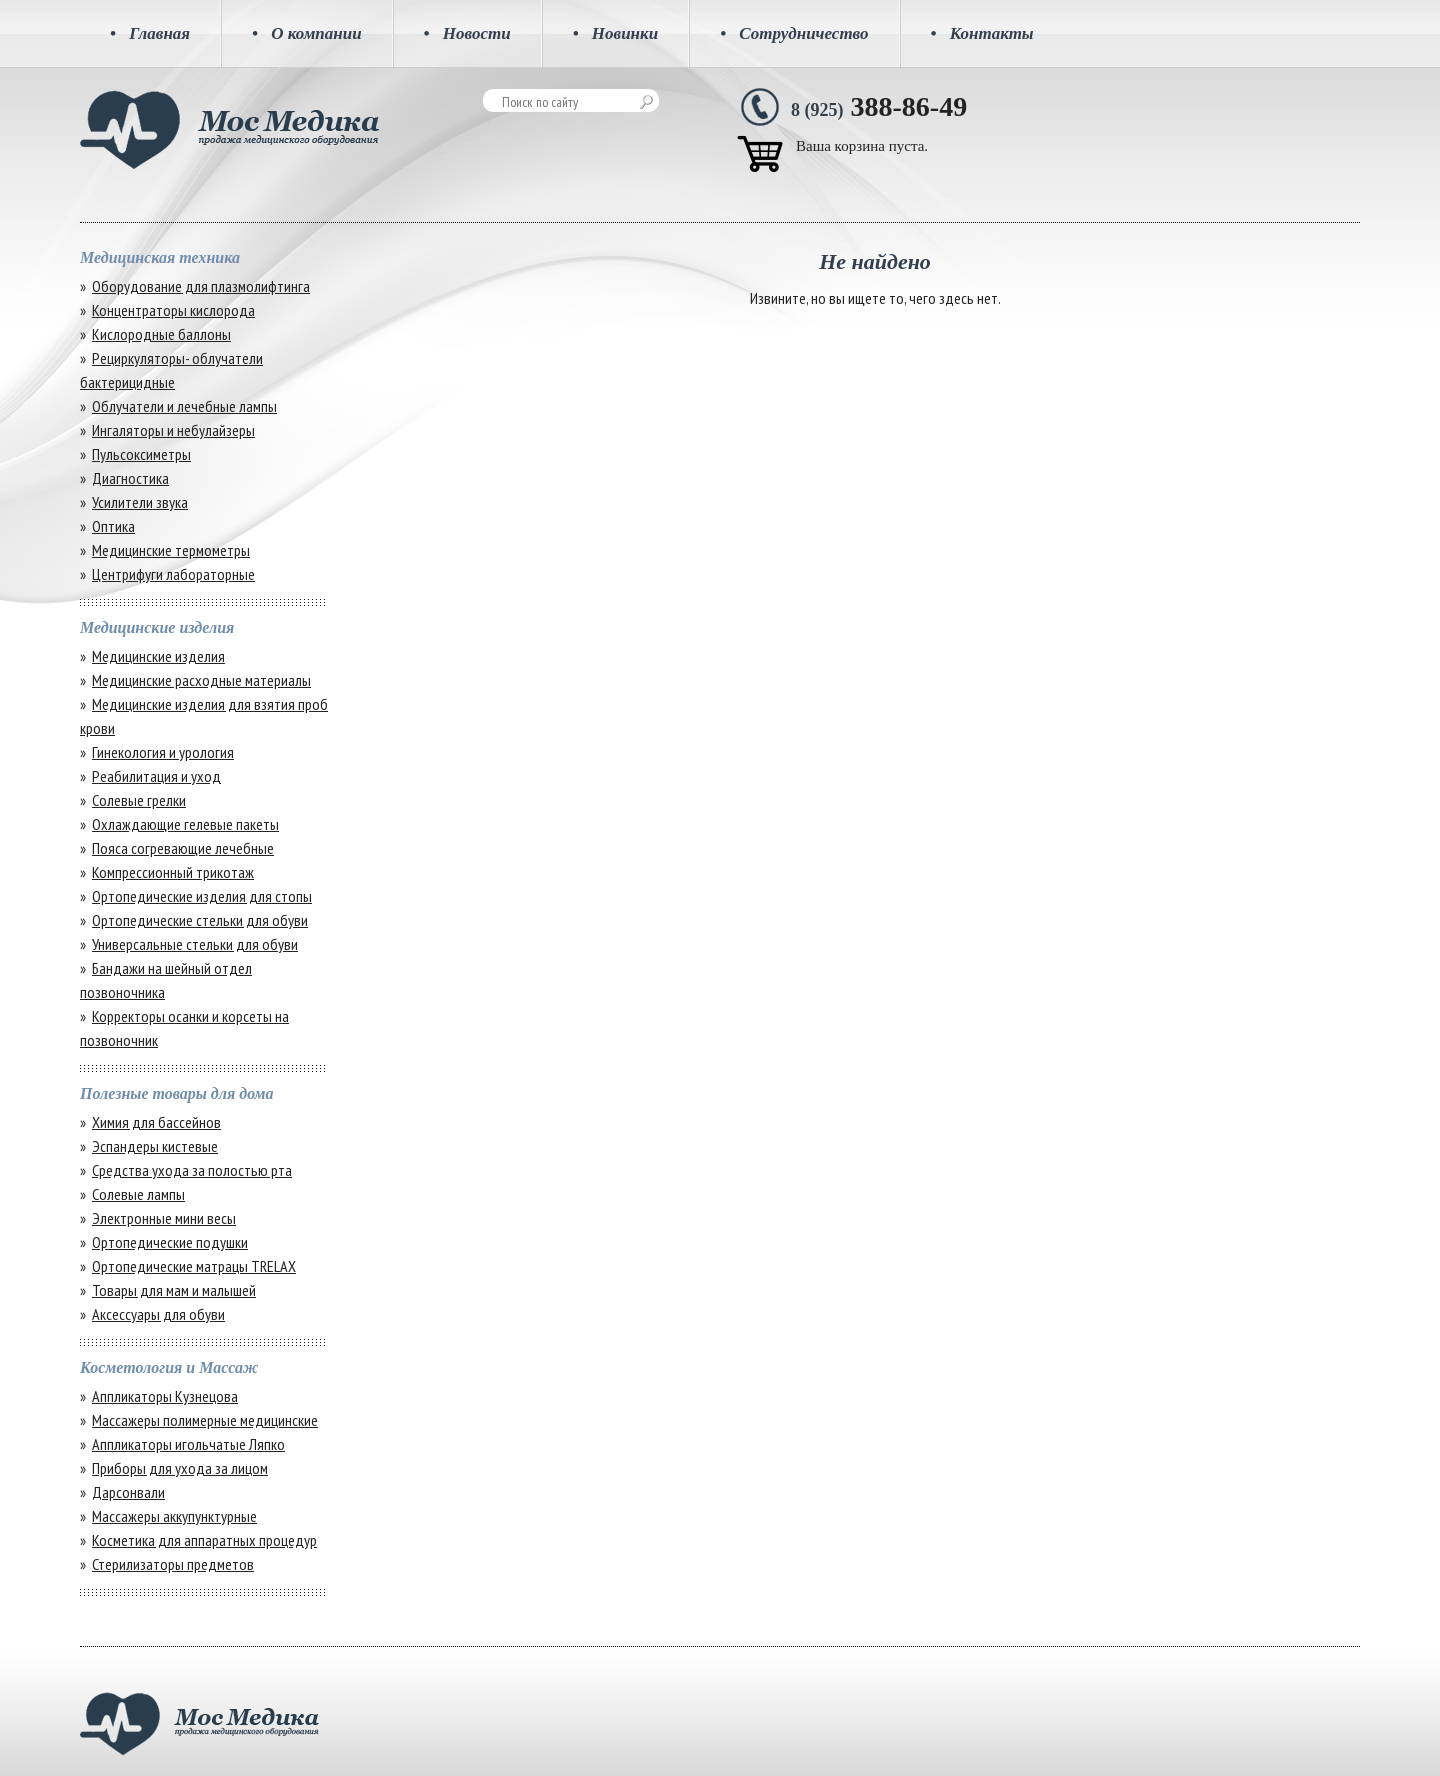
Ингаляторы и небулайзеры (173, 430)
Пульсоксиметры (141, 454)
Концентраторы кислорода (173, 310)
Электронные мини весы (164, 1218)
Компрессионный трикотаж (173, 872)
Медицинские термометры (171, 550)
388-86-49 (879, 106)
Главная (150, 33)
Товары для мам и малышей (174, 1290)
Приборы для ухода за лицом (180, 1468)
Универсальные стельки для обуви (195, 944)
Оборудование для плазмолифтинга (201, 286)
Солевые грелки (139, 800)
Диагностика (130, 478)
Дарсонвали (128, 1492)
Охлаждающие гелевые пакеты (185, 824)
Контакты (982, 33)
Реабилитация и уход (156, 776)
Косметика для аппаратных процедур (204, 1540)
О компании (307, 33)
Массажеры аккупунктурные (174, 1516)
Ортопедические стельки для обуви (200, 920)
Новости (467, 33)
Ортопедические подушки (170, 1242)
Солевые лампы (138, 1194)
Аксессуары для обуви (158, 1314)
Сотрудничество (794, 33)
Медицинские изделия (158, 656)
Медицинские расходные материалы (201, 680)
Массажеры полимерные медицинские (205, 1420)
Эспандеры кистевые (155, 1146)
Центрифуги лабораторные (173, 574)
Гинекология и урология (163, 752)
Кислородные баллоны (161, 334)
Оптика (113, 526)
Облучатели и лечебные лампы (184, 406)
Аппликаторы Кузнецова (165, 1396)
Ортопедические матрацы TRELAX (194, 1266)
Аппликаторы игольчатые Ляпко (188, 1444)
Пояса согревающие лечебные (183, 848)
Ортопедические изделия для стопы (202, 896)
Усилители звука (140, 502)
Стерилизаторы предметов (173, 1564)
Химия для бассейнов (156, 1122)
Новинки (616, 33)
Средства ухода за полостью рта (192, 1170)
